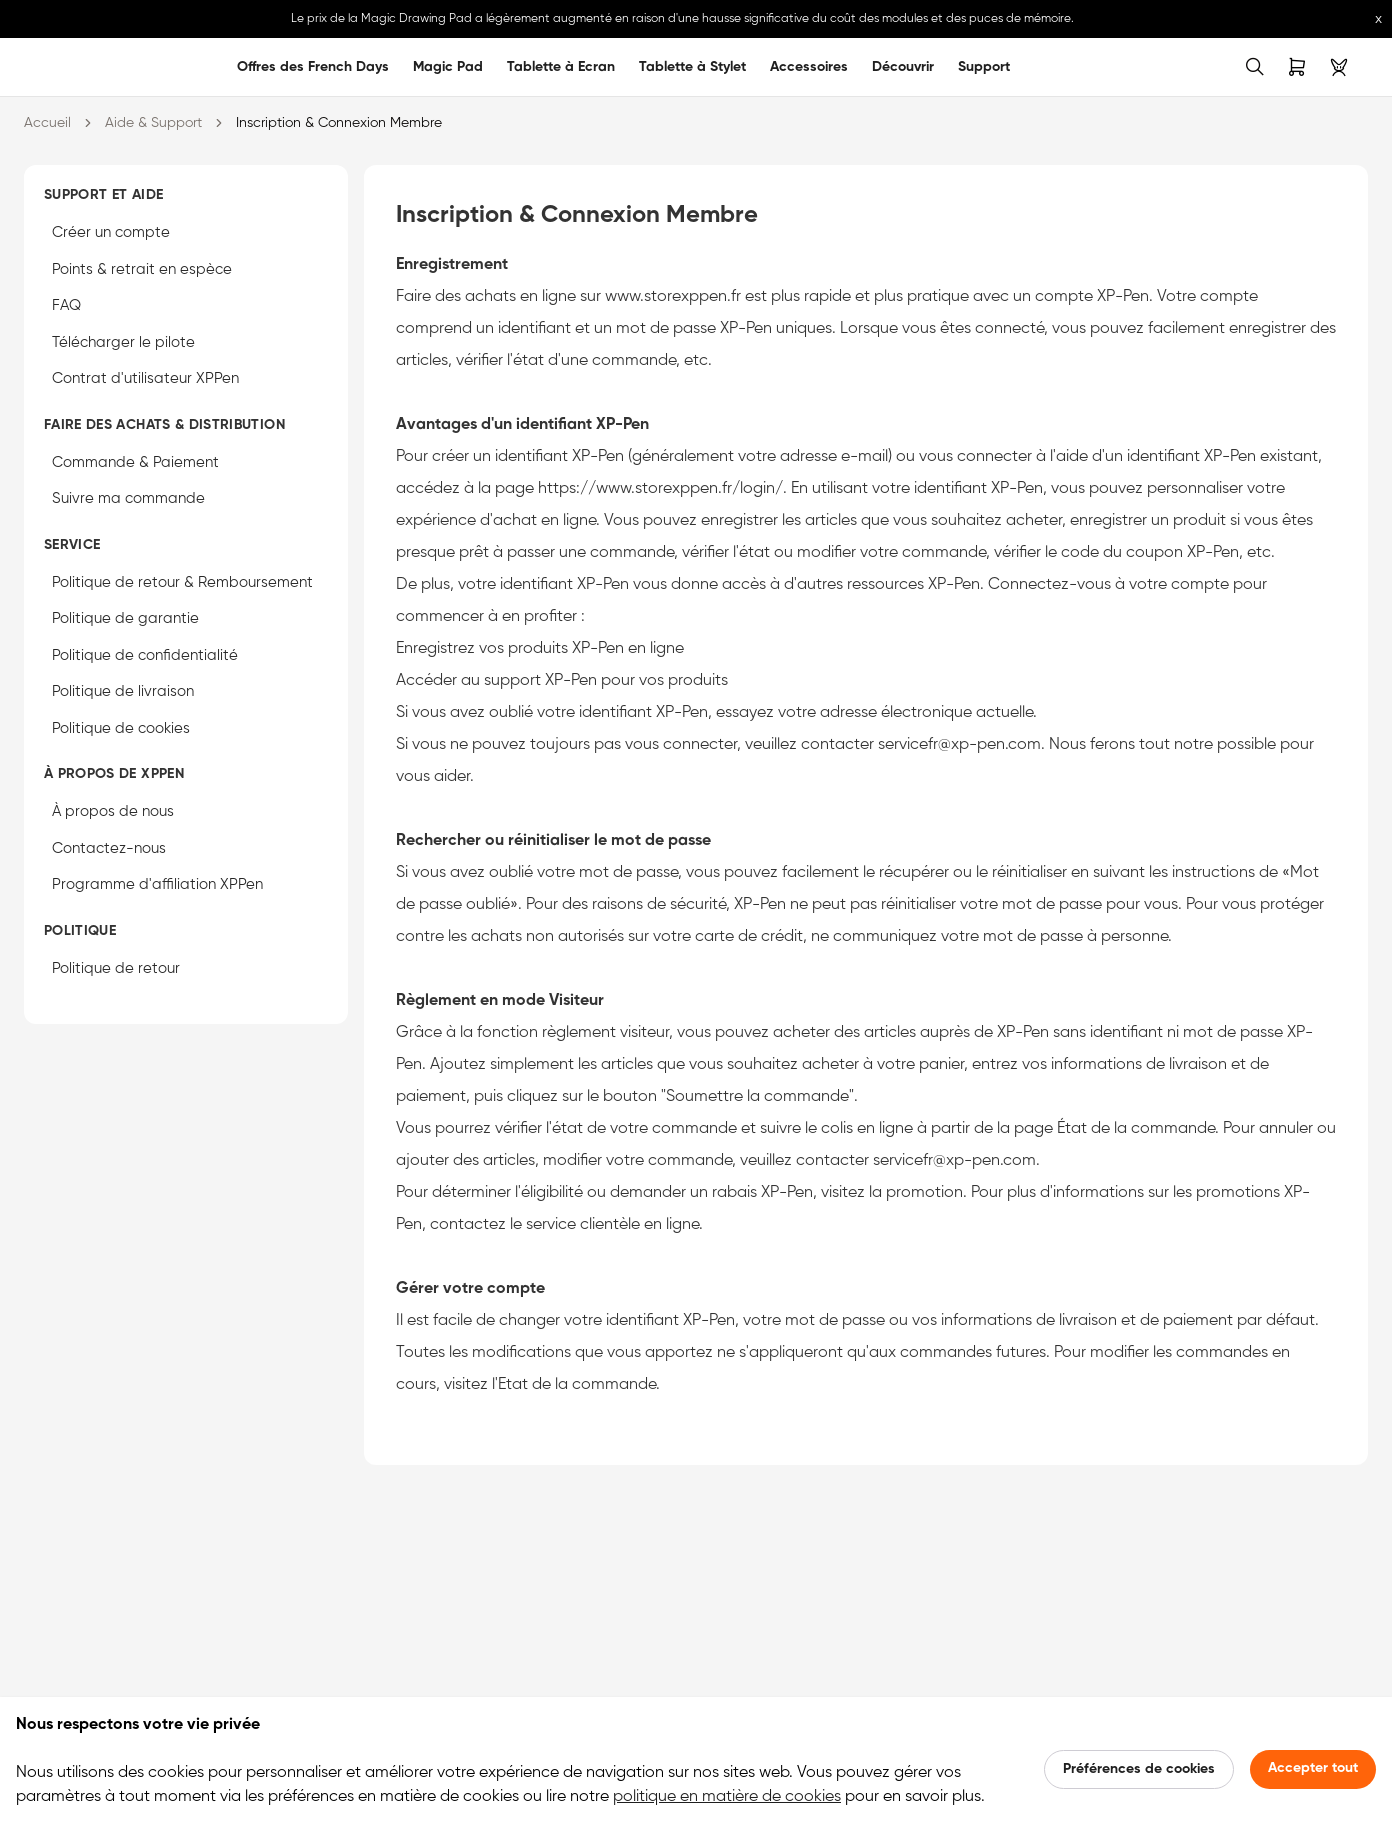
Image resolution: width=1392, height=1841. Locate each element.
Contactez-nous (109, 848)
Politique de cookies (121, 728)
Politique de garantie (125, 618)
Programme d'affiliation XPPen (157, 884)
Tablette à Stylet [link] (692, 67)
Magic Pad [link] (448, 67)
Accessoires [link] (809, 67)
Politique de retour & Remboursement (182, 582)
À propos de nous (113, 811)
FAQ (66, 305)
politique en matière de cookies (727, 1797)
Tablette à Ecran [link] (561, 67)
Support (984, 67)
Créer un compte (111, 232)
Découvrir (903, 67)
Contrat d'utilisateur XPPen (145, 378)
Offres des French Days (313, 67)
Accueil (47, 123)
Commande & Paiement (135, 462)
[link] (52, 67)
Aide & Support (153, 123)
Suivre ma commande (128, 498)
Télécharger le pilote (123, 342)
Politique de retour (116, 968)
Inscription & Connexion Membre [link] (339, 123)
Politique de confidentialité (145, 655)
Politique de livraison (123, 691)
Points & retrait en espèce (142, 269)
